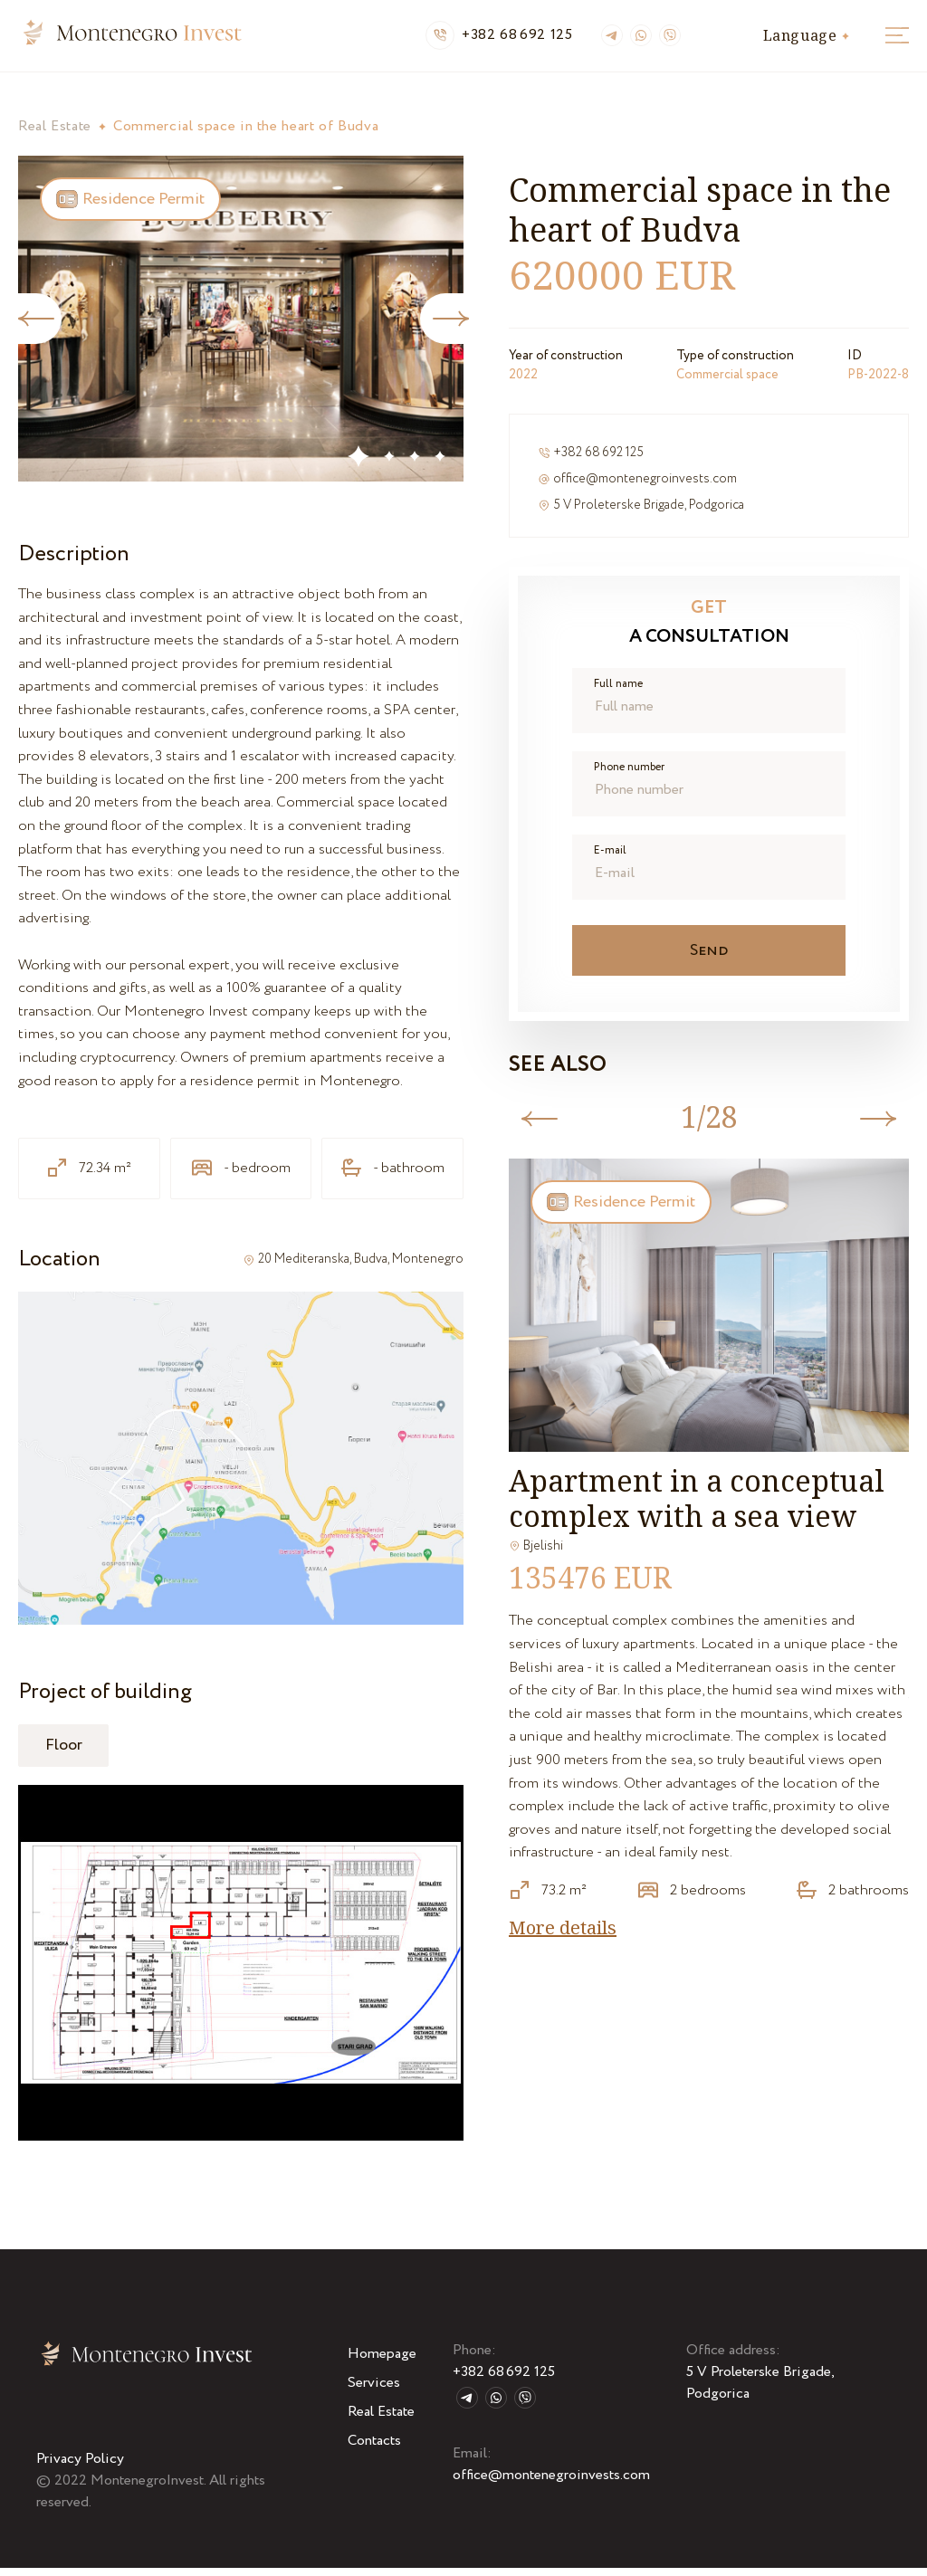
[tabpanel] (241, 327)
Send (712, 958)
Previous (541, 1127)
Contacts (374, 2448)
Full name (618, 692)
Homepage (382, 2362)
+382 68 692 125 (517, 40)
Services (374, 2390)
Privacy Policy (80, 2467)
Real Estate (54, 134)
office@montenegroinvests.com (645, 487)
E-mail (610, 859)
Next (452, 326)
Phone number (629, 775)
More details (562, 1935)
